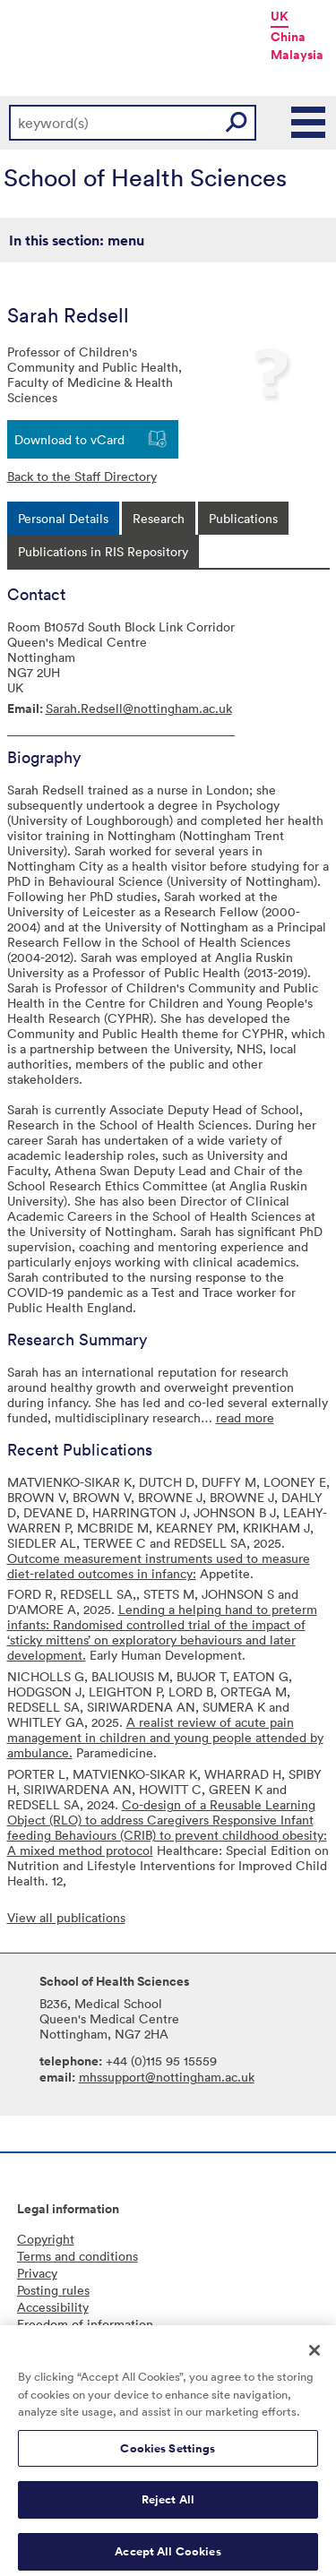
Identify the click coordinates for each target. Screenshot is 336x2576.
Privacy (37, 2272)
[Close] (314, 2356)
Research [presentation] (159, 518)
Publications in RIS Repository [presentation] (103, 551)
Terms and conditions (77, 2255)
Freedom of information (85, 2323)
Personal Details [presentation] (63, 518)
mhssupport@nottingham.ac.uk (166, 2076)
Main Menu (309, 123)
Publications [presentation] (243, 518)
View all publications (66, 1917)
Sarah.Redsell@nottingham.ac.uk (139, 708)
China (288, 37)
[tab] (63, 518)
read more (245, 1417)
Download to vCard (69, 439)
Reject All (168, 2506)
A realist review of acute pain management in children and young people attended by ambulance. (165, 1737)
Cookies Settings (167, 2454)
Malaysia (297, 55)
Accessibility (53, 2306)
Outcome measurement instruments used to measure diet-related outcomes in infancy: (158, 1566)
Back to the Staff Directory (82, 476)
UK (280, 16)
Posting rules (53, 2289)
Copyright (45, 2238)
